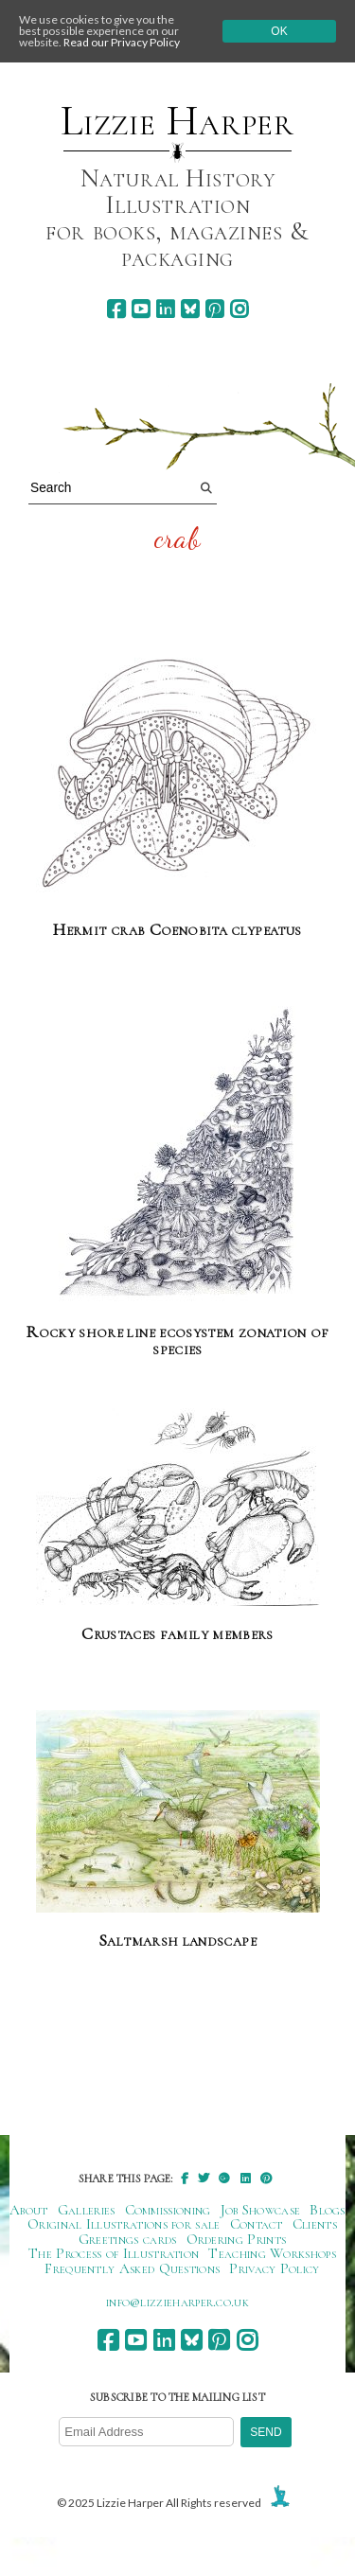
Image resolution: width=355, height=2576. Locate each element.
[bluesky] (190, 309)
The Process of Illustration (113, 2253)
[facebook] (116, 309)
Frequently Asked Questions (132, 2268)
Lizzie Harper (177, 121)
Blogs (328, 2209)
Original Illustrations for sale (124, 2223)
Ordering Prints (236, 2239)
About (28, 2209)
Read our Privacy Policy (121, 42)
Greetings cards (128, 2239)
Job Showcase (261, 2209)
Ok (279, 31)
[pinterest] (214, 309)
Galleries (86, 2209)
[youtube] (141, 309)
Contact (256, 2223)
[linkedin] (165, 309)
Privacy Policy (274, 2268)
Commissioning (168, 2209)
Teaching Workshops (272, 2253)
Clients (315, 2223)
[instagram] (239, 309)
